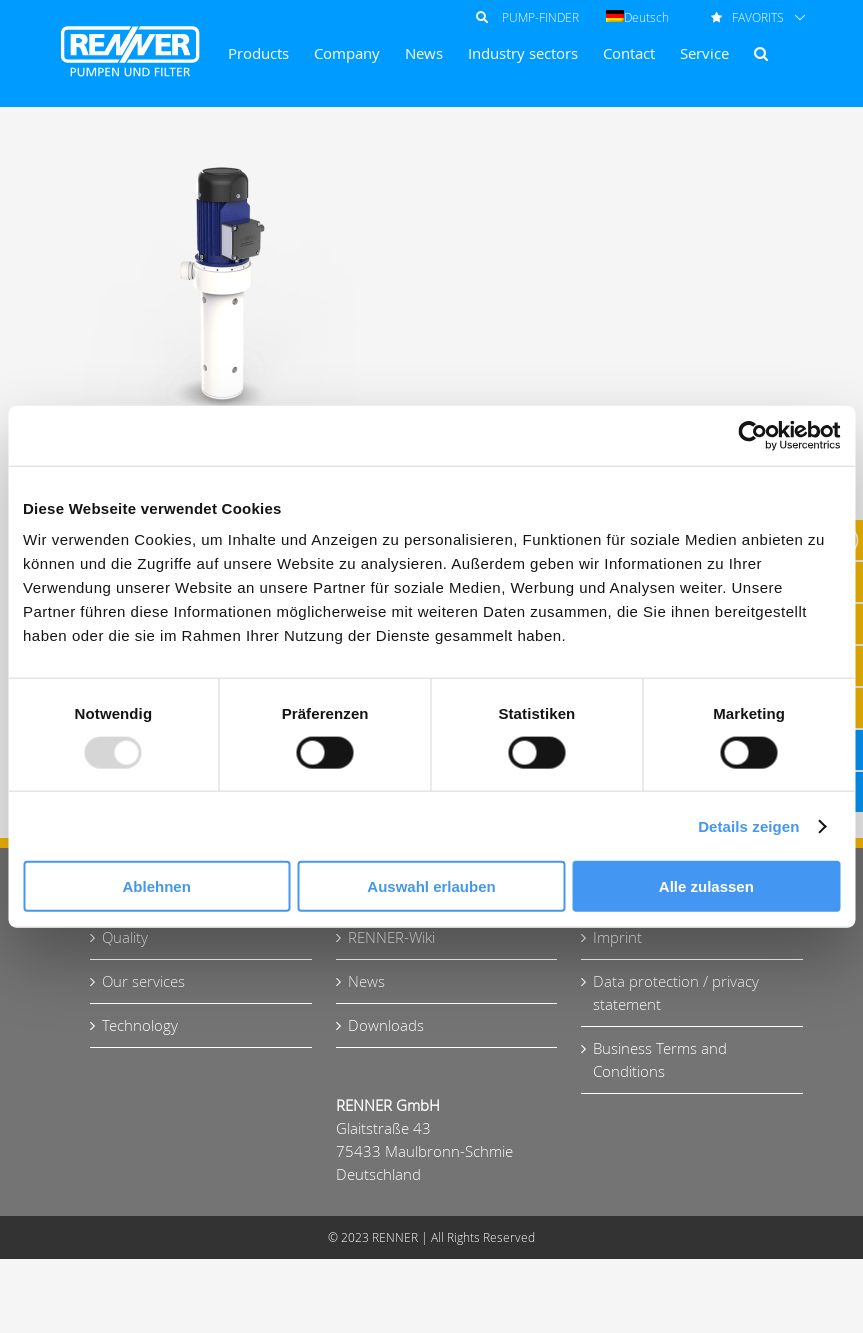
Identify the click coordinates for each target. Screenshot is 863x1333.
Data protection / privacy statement (676, 992)
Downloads (386, 1025)
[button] (761, 53)
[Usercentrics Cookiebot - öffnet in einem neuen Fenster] (752, 435)
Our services (143, 981)
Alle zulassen (706, 886)
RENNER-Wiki (391, 937)
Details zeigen (748, 825)
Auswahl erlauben (431, 886)
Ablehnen (157, 886)
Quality (125, 937)
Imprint (617, 937)
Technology (140, 1025)
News (366, 981)
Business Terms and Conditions (660, 1059)
